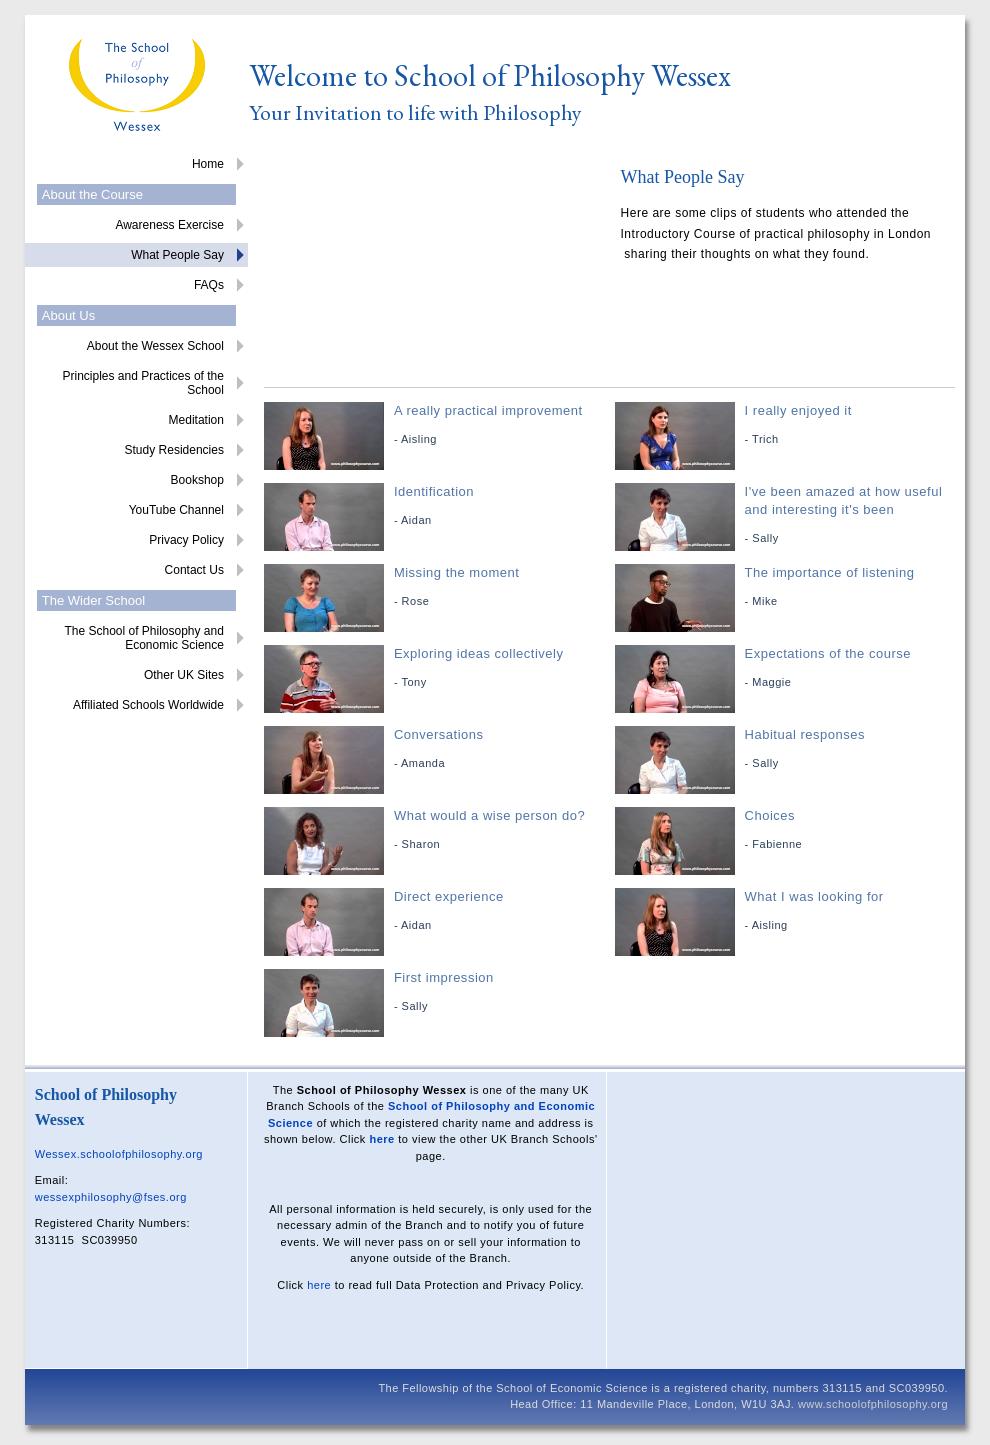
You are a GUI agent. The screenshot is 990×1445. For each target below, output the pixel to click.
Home (208, 164)
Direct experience (437, 911)
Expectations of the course (788, 668)
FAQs (209, 285)
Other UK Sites (184, 675)
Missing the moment (437, 587)
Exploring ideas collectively (437, 668)
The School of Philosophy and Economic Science (143, 638)
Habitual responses (788, 749)
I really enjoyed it (788, 425)
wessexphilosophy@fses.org (111, 1197)
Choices (788, 830)
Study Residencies (174, 450)
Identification (437, 506)
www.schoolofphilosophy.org (873, 1404)
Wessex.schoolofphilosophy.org (119, 1154)
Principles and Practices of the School (142, 383)
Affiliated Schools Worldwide (148, 705)
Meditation (196, 420)
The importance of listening (788, 587)
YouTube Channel (176, 510)
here (381, 1139)
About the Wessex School (155, 346)
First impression (437, 992)
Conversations (437, 749)
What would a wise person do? (437, 830)
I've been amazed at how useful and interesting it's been (788, 515)
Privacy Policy (186, 540)
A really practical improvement (437, 425)
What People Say (177, 255)
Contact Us (194, 570)
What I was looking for (788, 911)
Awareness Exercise (169, 225)
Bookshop (197, 480)
